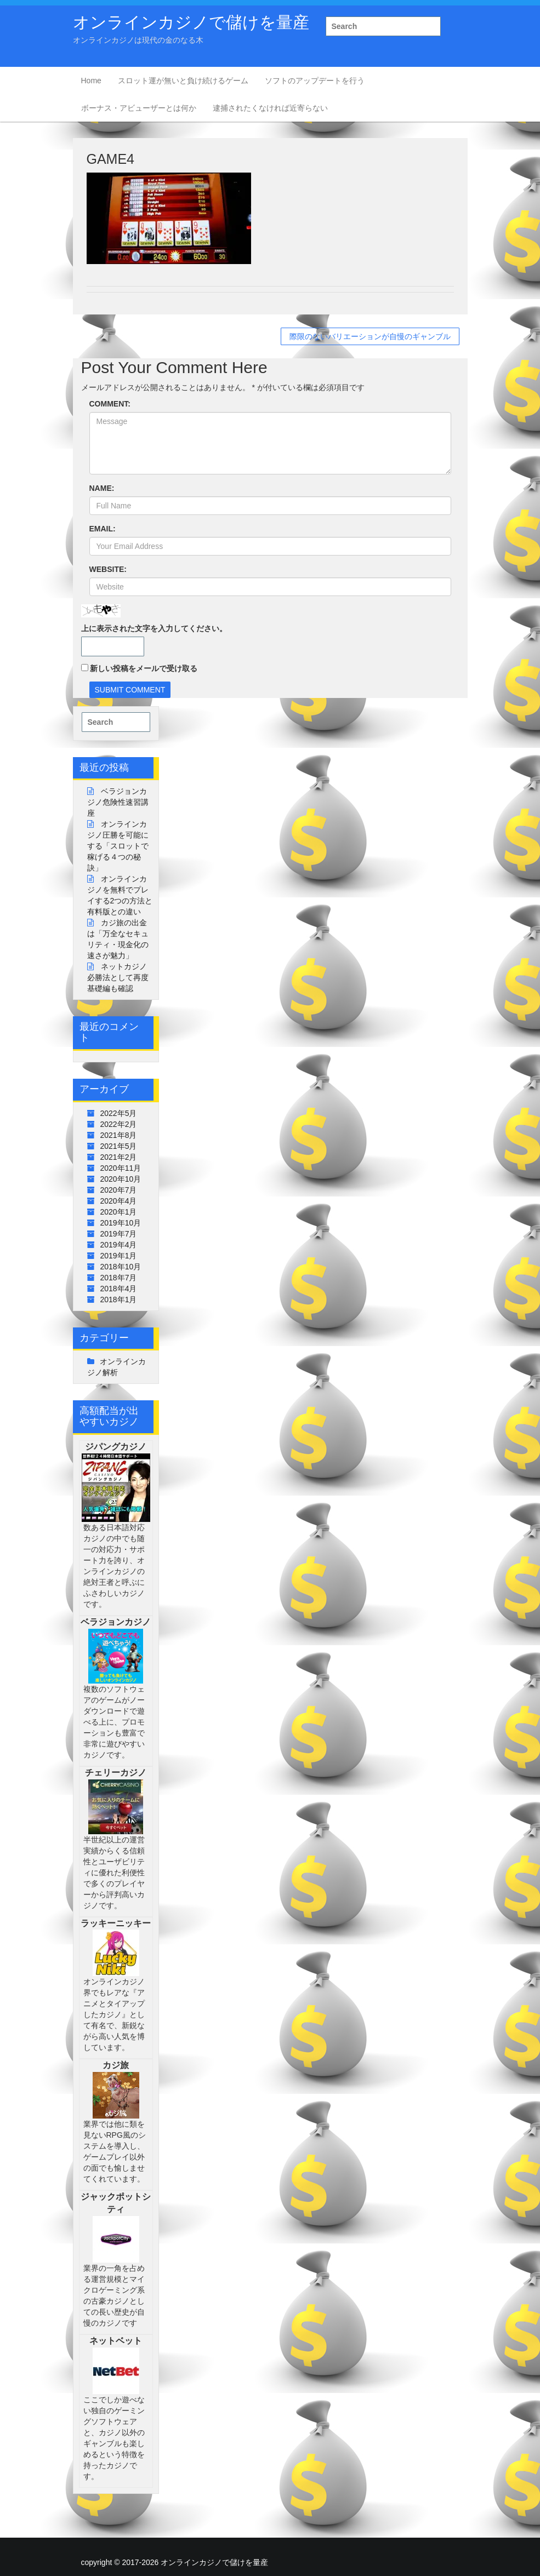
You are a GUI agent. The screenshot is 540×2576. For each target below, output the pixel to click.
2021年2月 (118, 1157)
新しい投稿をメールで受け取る (143, 668)
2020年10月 (120, 1179)
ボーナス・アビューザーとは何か (138, 108)
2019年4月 (118, 1244)
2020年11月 (120, 1168)
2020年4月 (118, 1201)
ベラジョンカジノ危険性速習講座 (118, 802)
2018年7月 (118, 1277)
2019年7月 (118, 1233)
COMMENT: (109, 403)
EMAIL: (102, 528)
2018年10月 (120, 1266)
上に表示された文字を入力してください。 (154, 628)
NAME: (102, 488)
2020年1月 (118, 1211)
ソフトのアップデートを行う (315, 80)
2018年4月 (118, 1288)
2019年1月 (118, 1255)
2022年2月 (118, 1124)
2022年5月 (118, 1113)
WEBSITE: (108, 569)
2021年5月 (118, 1146)
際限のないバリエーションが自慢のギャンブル (370, 336)
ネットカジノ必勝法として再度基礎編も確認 (118, 977)
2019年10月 (120, 1222)
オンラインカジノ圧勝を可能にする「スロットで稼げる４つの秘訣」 (118, 846)
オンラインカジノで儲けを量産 (191, 22)
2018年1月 (118, 1299)
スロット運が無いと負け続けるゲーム (183, 80)
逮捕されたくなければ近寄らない (270, 108)
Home (91, 80)
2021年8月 (118, 1135)
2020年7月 (118, 1190)
